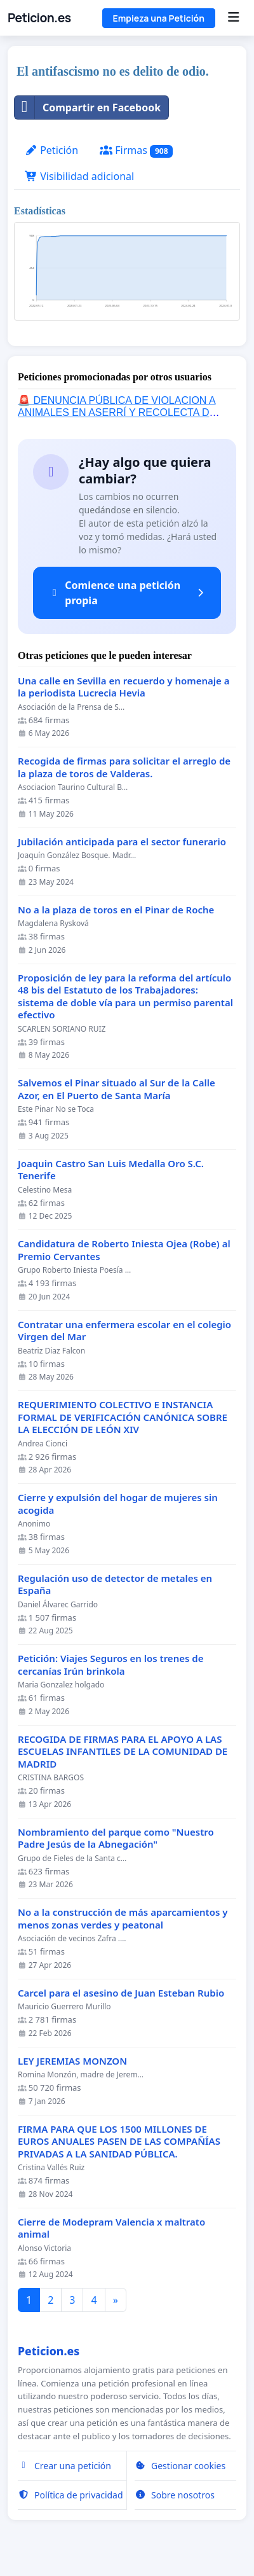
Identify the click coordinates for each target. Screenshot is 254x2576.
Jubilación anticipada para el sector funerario (122, 842)
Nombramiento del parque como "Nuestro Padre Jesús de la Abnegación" (116, 1838)
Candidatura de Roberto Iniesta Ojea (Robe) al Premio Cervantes (124, 1250)
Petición (51, 150)
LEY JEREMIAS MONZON (72, 2061)
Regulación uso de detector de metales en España (115, 1584)
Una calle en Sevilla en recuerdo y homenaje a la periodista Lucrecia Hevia (124, 687)
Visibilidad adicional (79, 176)
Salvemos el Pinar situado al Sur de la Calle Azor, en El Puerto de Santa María (116, 1089)
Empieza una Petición (158, 18)
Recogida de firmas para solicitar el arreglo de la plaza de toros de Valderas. (124, 767)
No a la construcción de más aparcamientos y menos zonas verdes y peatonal (122, 1918)
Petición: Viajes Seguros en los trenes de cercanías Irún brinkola (110, 1664)
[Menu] (233, 18)
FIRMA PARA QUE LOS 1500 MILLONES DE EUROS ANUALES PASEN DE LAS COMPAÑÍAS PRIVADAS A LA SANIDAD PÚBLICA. (119, 2141)
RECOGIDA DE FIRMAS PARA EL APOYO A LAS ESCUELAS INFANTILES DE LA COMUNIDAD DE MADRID (122, 1751)
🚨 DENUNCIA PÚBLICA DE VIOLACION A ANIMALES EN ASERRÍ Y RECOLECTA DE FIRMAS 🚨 (117, 412)
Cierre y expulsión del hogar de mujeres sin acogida (118, 1504)
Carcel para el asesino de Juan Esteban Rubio (121, 1993)
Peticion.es (39, 18)
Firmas (136, 150)
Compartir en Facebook (88, 107)
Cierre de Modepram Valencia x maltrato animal (111, 2228)
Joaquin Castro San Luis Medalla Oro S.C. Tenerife (111, 1170)
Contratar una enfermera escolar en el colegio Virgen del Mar (124, 1331)
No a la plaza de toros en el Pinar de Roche (116, 910)
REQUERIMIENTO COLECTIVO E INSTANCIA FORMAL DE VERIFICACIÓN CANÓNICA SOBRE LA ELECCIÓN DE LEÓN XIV (122, 1417)
